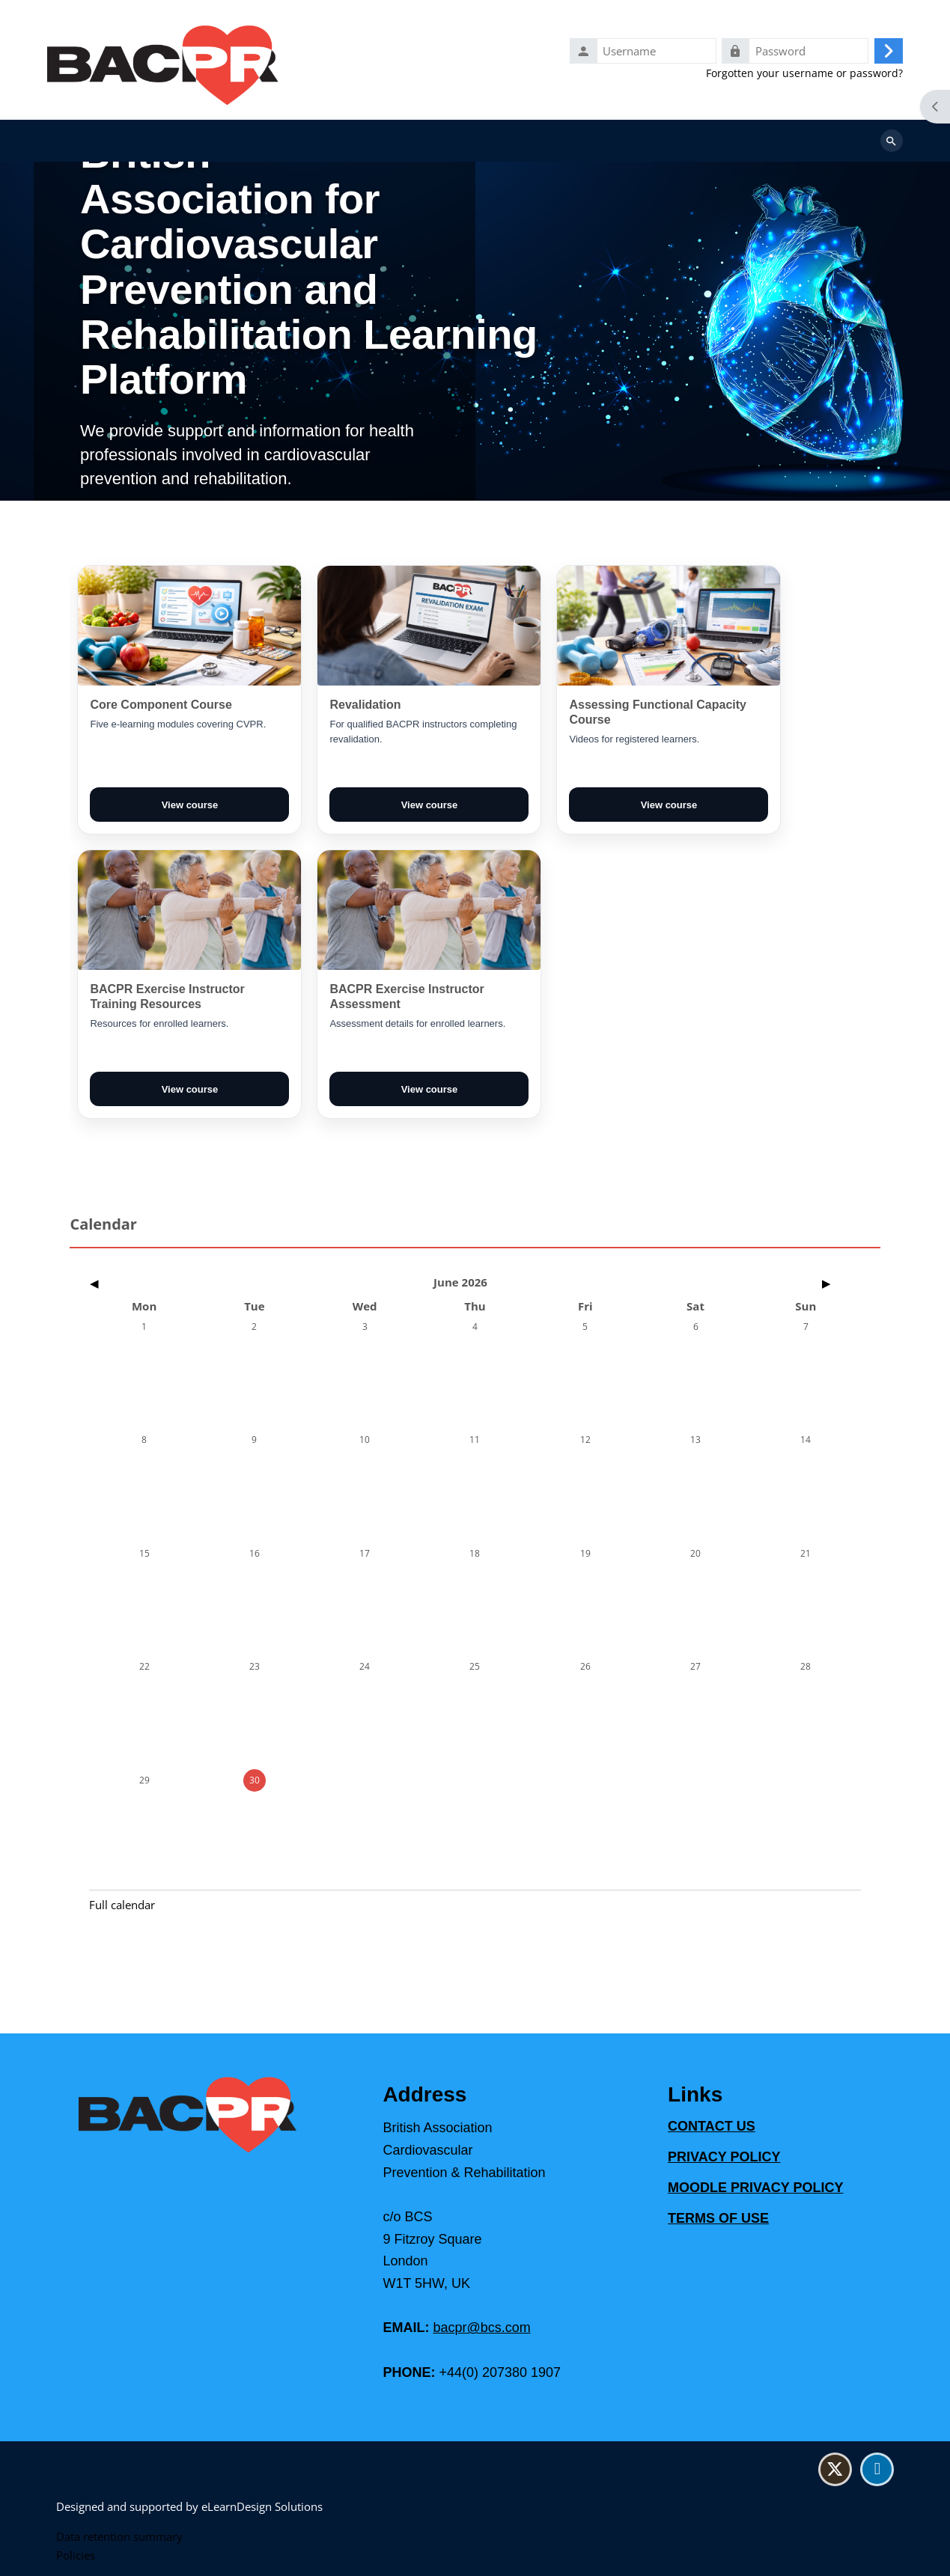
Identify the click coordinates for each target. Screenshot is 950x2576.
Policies (75, 2555)
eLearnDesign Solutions (262, 2506)
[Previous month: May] (204, 1286)
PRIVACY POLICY (724, 2157)
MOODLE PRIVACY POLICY (755, 2188)
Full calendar (122, 1908)
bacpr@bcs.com (481, 2328)
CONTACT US (711, 2126)
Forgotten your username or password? (804, 74)
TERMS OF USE (718, 2219)
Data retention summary (119, 2536)
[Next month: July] (745, 1286)
